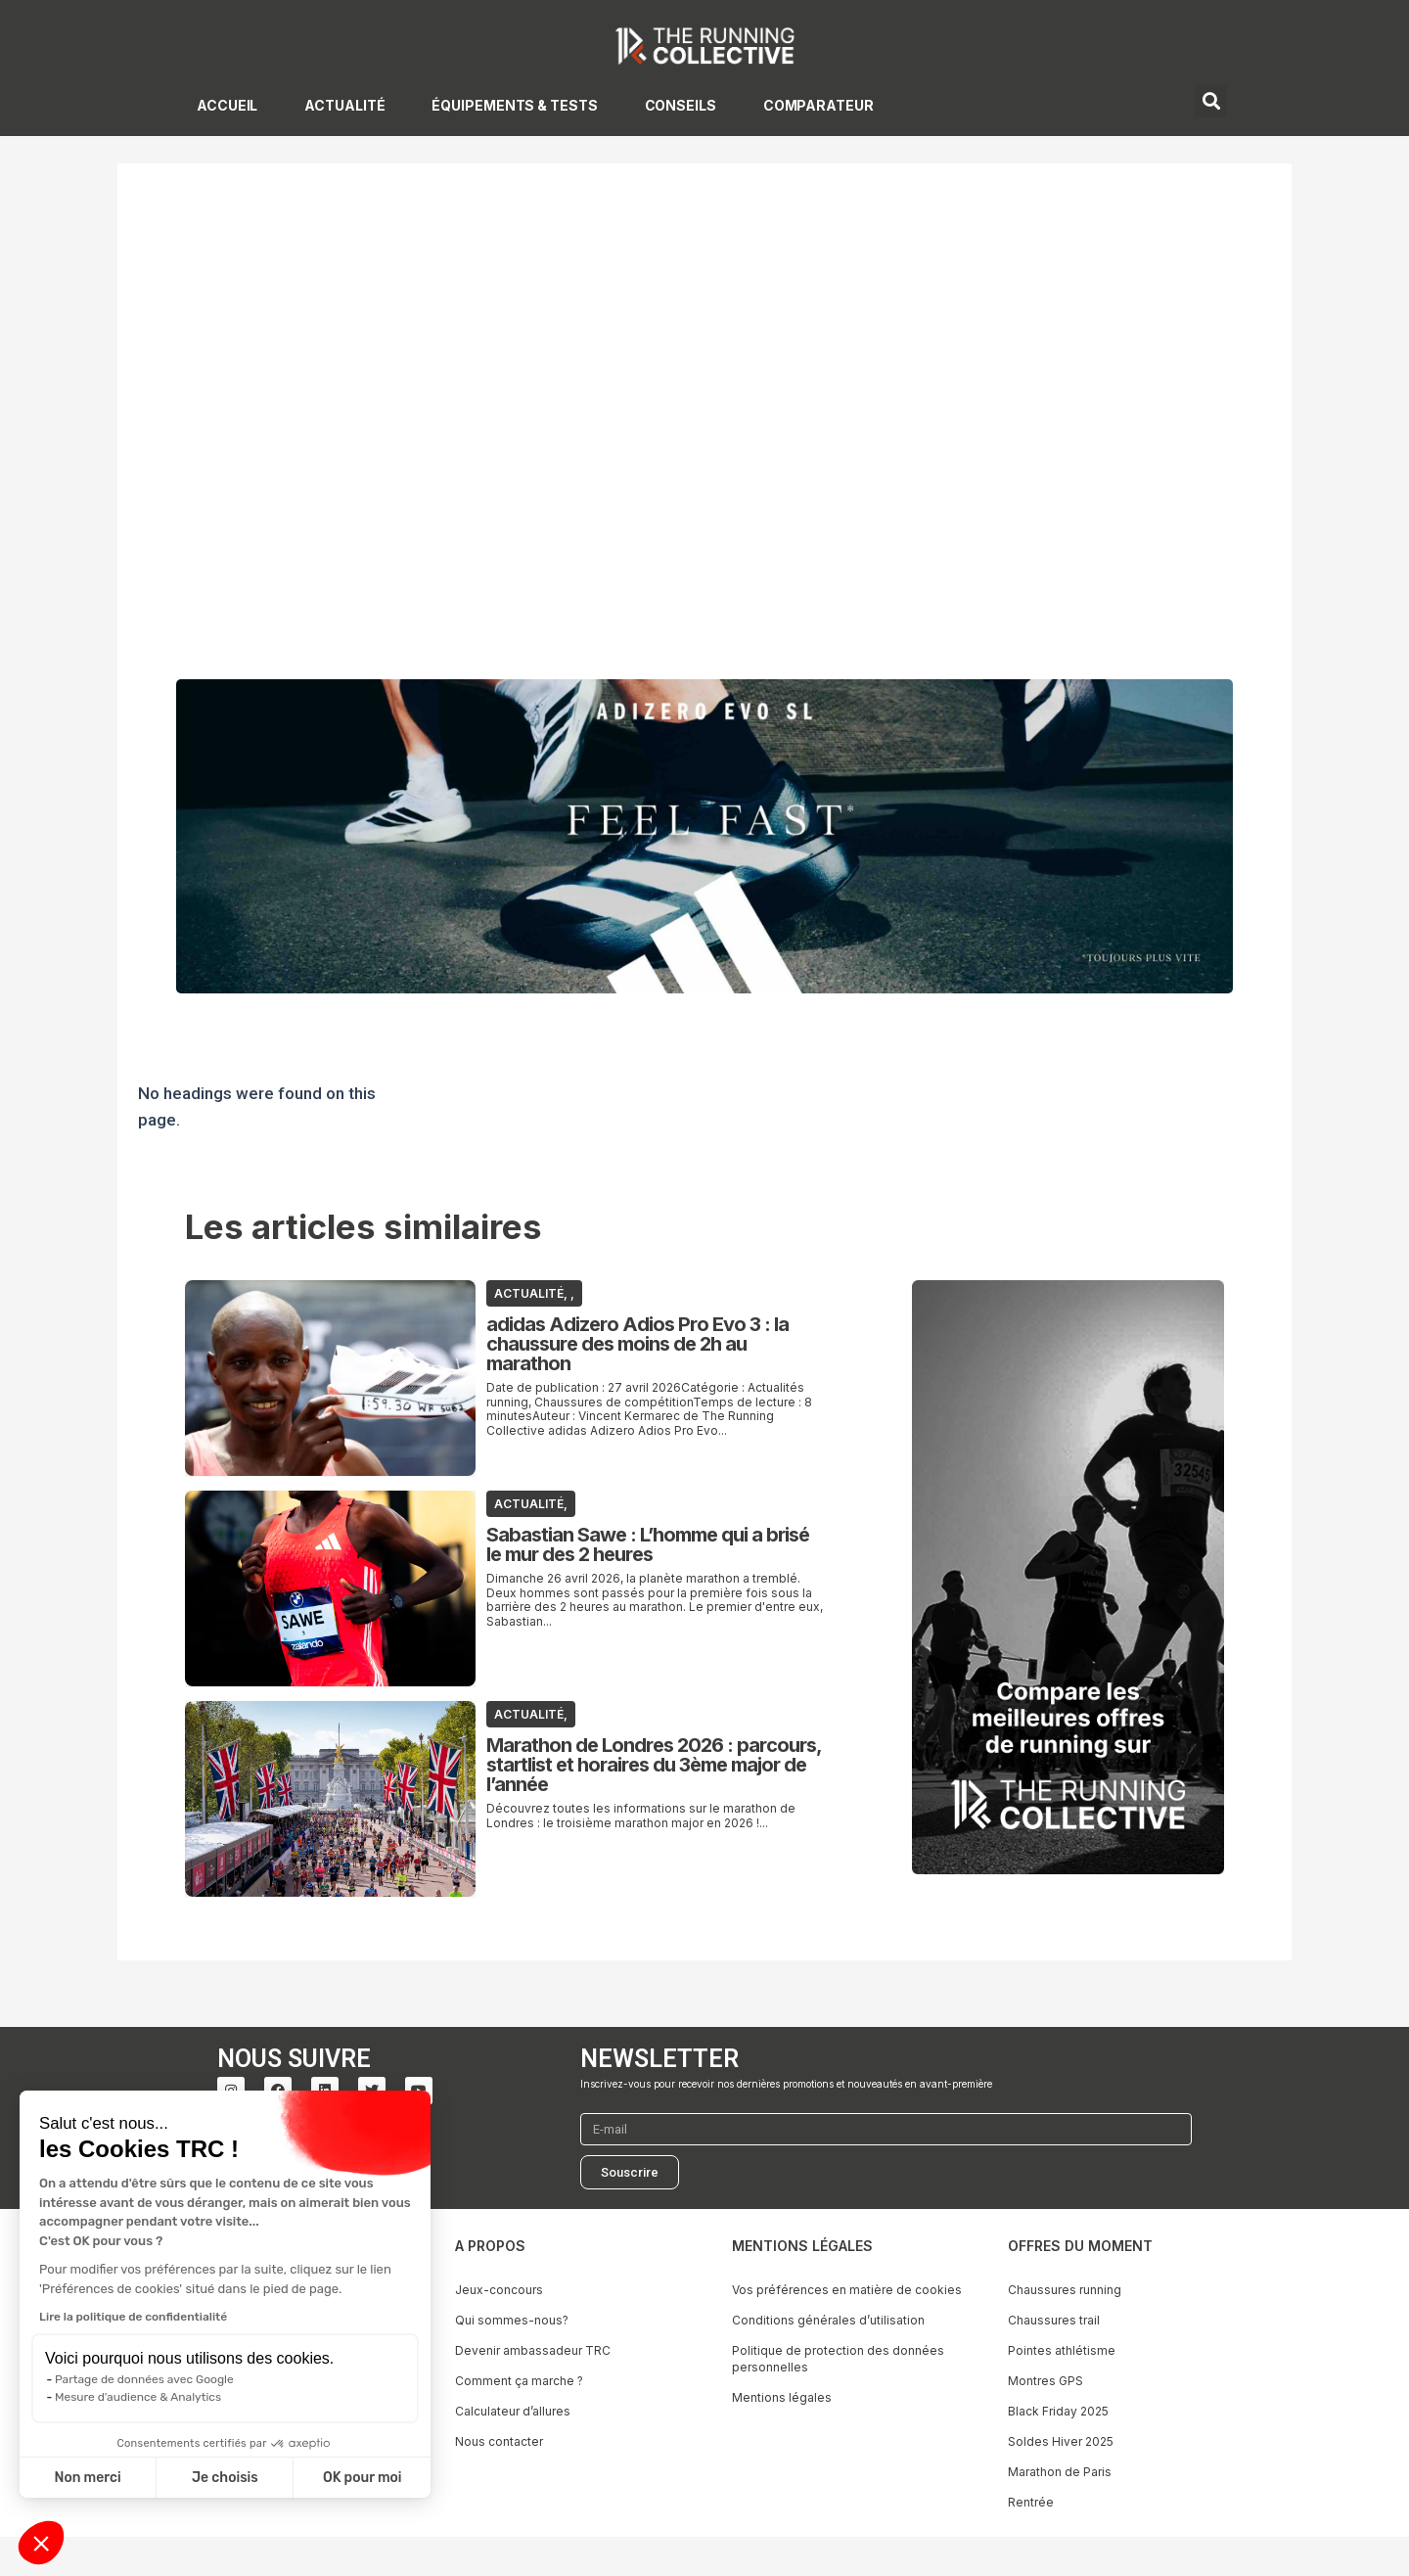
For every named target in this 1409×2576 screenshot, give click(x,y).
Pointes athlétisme (1061, 2350)
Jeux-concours (499, 2289)
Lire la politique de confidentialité (133, 2316)
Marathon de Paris (1060, 2471)
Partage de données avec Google (144, 2379)
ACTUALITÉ (344, 105)
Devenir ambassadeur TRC (533, 2350)
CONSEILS (680, 105)
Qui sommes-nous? (511, 2320)
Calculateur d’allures (512, 2411)
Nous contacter (499, 2441)
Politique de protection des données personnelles (838, 2358)
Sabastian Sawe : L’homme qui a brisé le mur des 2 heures (647, 1544)
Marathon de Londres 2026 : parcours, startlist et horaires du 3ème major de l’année (653, 1764)
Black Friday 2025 (1058, 2411)
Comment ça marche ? (519, 2380)
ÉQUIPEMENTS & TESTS (514, 105)
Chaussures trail (1054, 2320)
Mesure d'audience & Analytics (138, 2397)
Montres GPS (1045, 2380)
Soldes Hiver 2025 (1061, 2441)
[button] (41, 2542)
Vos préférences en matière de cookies (847, 2289)
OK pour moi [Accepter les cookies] (362, 2477)
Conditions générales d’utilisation (828, 2320)
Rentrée (1031, 2502)
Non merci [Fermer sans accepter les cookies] (87, 2477)
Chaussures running (1064, 2289)
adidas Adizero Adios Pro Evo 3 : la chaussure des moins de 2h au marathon (637, 1343)
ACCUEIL (227, 105)
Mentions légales (782, 2397)
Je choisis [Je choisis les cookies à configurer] (225, 2477)
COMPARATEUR (818, 105)
